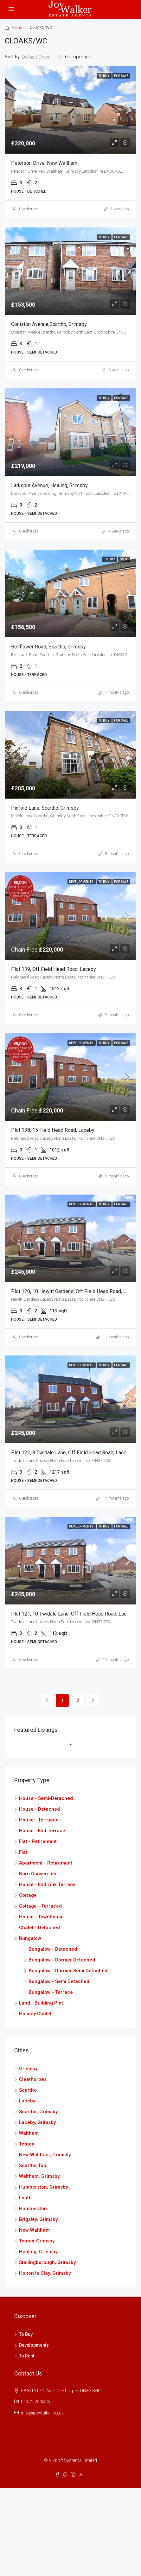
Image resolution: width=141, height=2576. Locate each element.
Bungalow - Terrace (51, 1992)
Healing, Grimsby (38, 2251)
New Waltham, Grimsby (45, 2155)
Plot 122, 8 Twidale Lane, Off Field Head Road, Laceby (71, 1453)
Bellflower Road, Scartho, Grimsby (48, 647)
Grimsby (28, 2068)
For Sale (121, 76)
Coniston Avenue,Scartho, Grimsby (49, 324)
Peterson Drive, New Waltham (44, 163)
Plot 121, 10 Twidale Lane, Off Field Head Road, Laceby (73, 1614)
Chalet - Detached (39, 1927)
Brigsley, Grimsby (38, 2219)
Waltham (29, 2133)
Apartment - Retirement (45, 1863)
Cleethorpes (28, 209)
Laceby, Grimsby (37, 2122)
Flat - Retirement (38, 1841)
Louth (25, 2198)
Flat (23, 1852)
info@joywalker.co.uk (42, 2412)
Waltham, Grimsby (39, 2176)
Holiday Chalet (35, 2014)
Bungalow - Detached (53, 1949)
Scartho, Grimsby (38, 2111)
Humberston (33, 2208)
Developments (81, 881)
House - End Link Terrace (47, 1884)
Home (17, 27)
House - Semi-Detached (46, 1798)
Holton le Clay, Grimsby (45, 2273)
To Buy (104, 76)
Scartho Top (32, 2165)
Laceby (27, 2101)
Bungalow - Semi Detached (59, 1981)
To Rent (26, 2355)
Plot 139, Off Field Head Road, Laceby (53, 969)
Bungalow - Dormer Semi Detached (68, 1970)
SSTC (124, 559)
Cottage (28, 1895)
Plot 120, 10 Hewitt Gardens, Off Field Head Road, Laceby (75, 1291)
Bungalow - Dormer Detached (62, 1960)
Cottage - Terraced (40, 1906)
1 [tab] (74, 1747)
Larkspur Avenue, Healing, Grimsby (49, 485)
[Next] (93, 1700)
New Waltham (34, 2230)
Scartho (28, 2090)
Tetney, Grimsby (36, 2241)
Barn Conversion (37, 1874)
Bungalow (30, 1938)
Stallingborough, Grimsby (47, 2262)
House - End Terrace (42, 1830)
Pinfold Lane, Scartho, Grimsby (45, 808)
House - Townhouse (41, 1917)
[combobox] (41, 57)
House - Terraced (39, 1820)
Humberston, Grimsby (43, 2187)
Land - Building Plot (41, 2003)
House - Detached (39, 1809)
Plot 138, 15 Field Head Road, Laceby (52, 1130)
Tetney (26, 2144)
